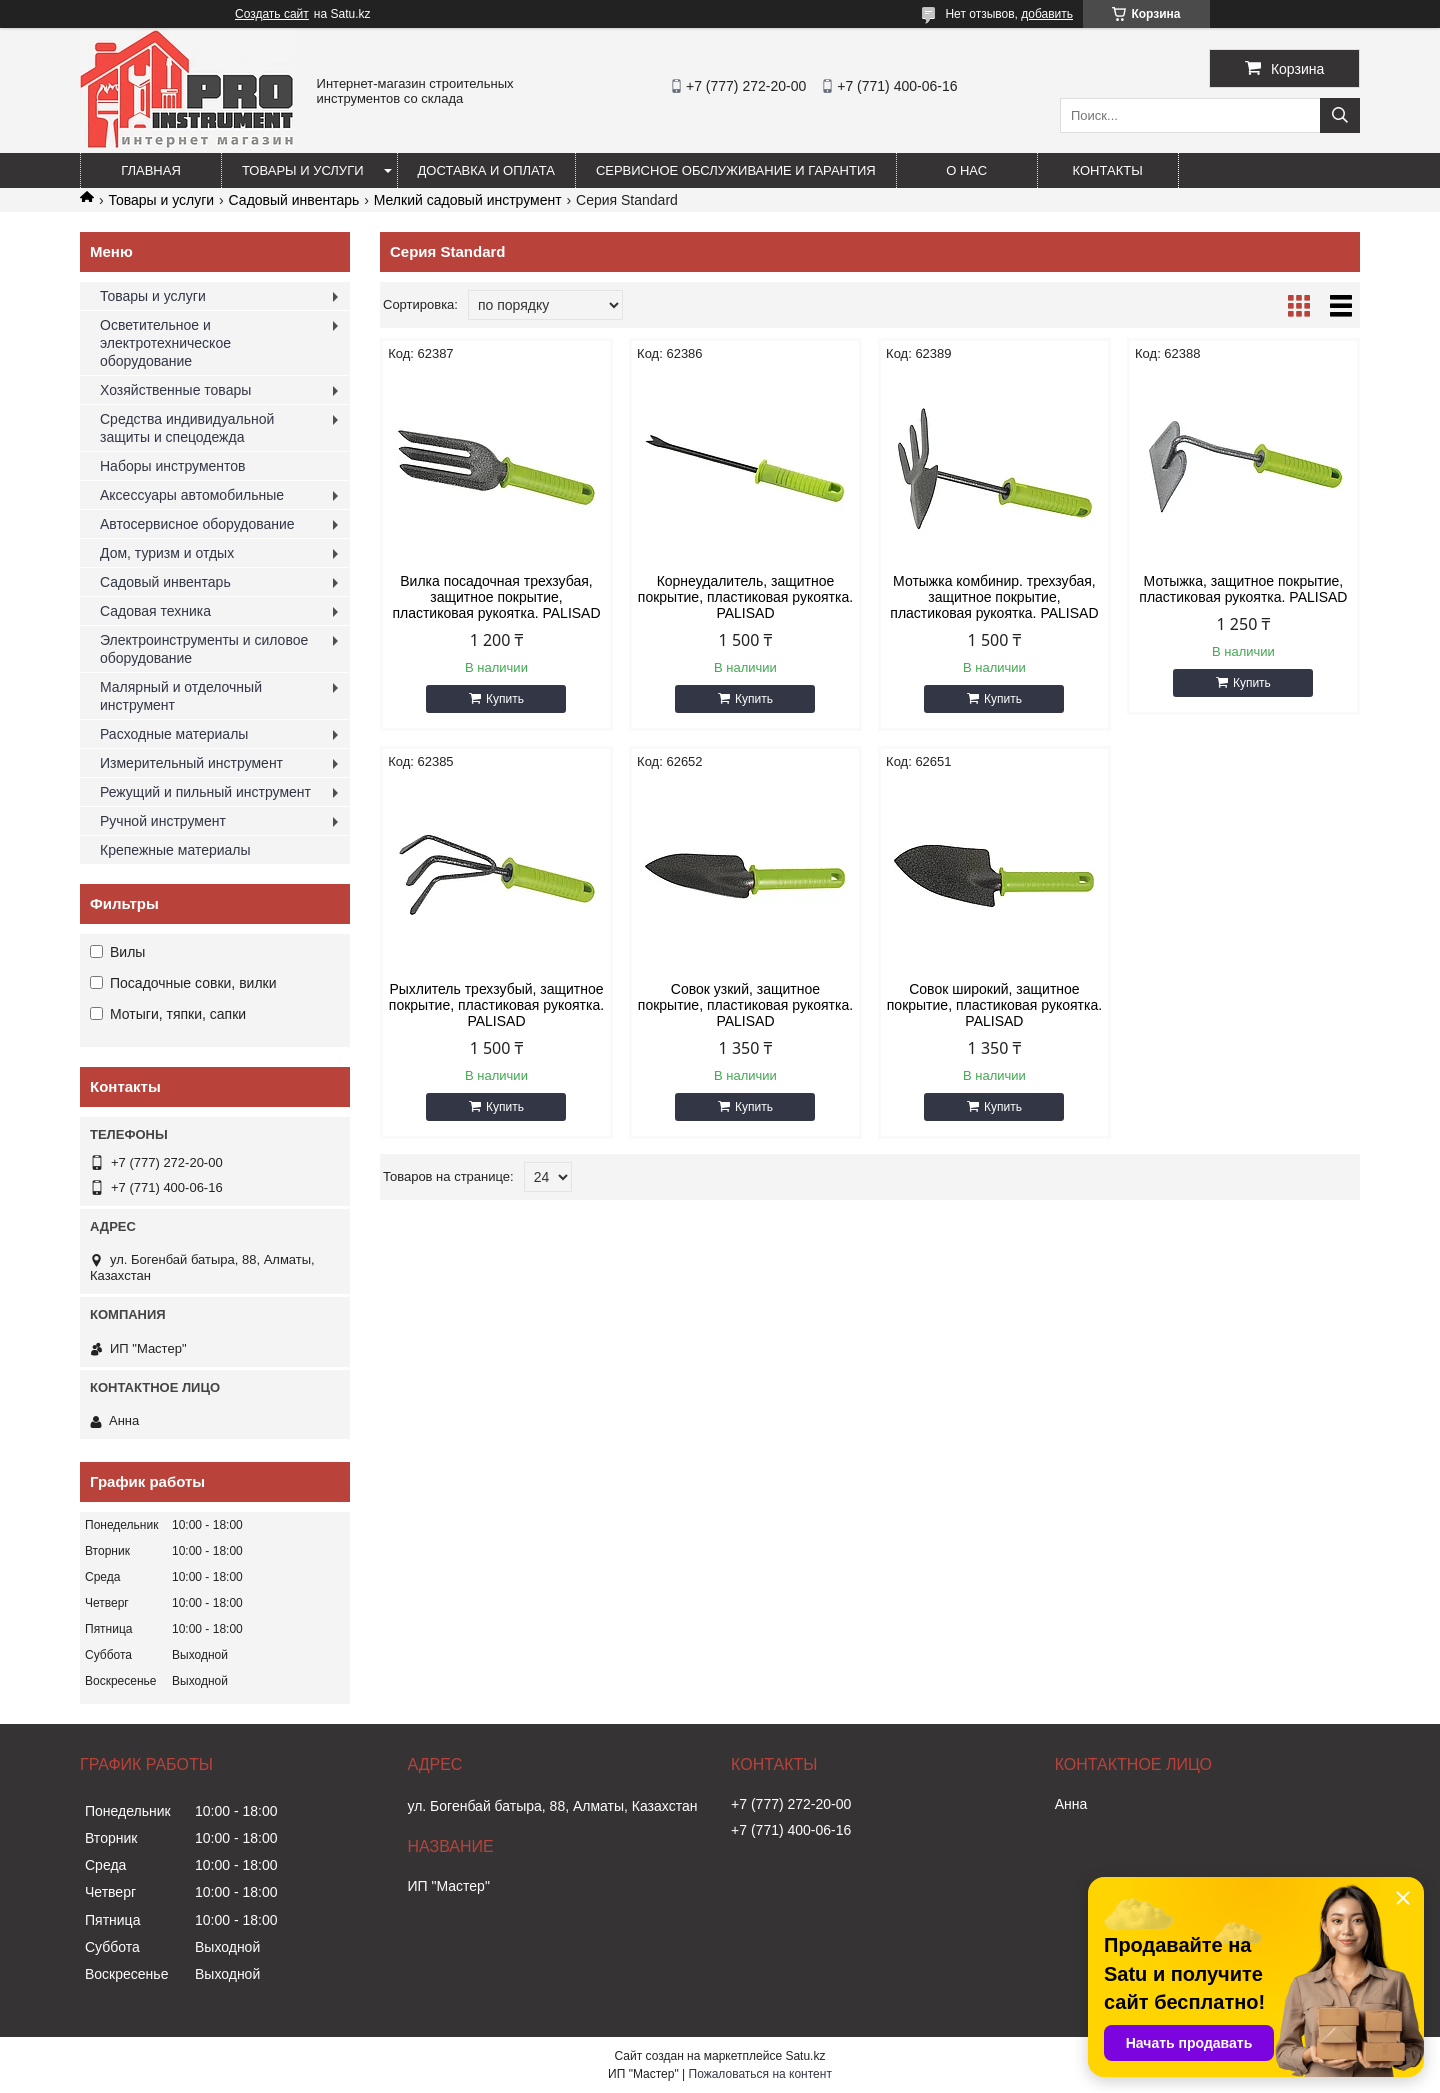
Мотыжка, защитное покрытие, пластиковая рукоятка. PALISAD (1243, 589)
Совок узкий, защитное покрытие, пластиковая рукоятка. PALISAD (745, 1005)
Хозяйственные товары (175, 390)
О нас (966, 170)
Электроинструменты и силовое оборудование (204, 649)
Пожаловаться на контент (760, 2074)
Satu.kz (805, 2056)
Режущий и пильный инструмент (205, 792)
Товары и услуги (303, 170)
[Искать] (1340, 115)
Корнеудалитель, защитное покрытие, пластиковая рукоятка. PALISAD (745, 597)
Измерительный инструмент (191, 763)
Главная (151, 170)
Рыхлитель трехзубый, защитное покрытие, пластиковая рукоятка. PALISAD (496, 1005)
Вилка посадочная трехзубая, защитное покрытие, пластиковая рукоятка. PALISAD (496, 597)
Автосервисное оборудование (197, 524)
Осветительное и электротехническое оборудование (165, 343)
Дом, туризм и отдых (167, 553)
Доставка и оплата (486, 170)
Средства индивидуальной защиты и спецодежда (187, 428)
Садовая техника (155, 611)
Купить (505, 699)
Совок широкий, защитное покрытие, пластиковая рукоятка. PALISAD (994, 1005)
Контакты (1108, 170)
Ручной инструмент (163, 821)
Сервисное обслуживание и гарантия (736, 170)
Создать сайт (272, 14)
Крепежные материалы (175, 850)
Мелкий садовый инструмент (468, 200)
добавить (1047, 14)
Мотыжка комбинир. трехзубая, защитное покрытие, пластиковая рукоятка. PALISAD (994, 597)
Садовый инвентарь (294, 200)
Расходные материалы (174, 734)
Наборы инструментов (173, 466)
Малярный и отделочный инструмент (181, 696)
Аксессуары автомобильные (192, 495)
